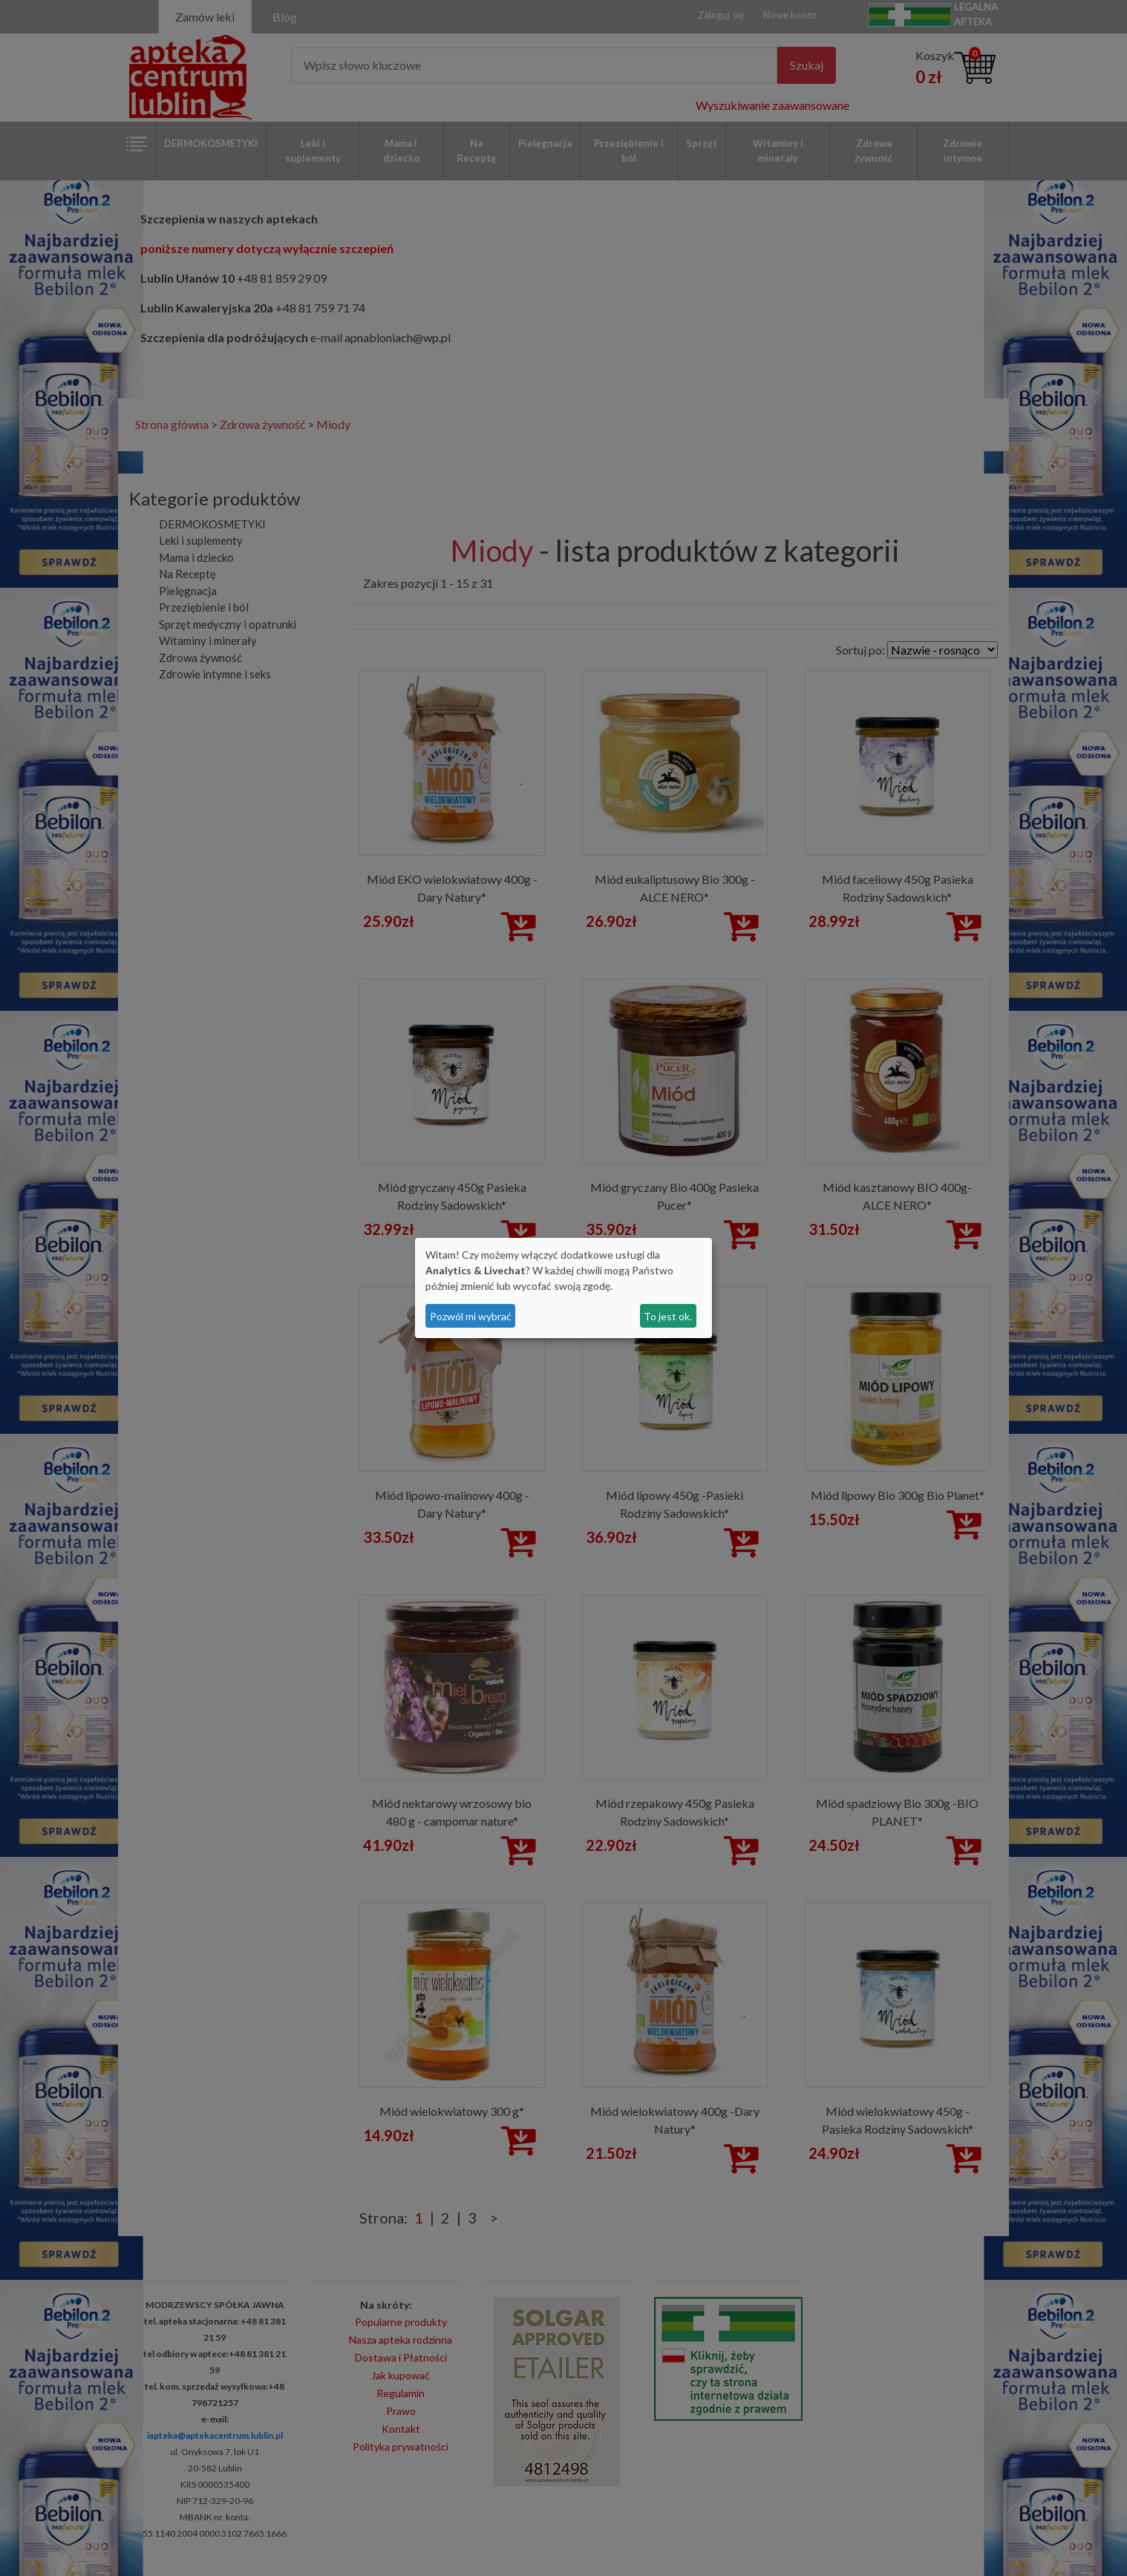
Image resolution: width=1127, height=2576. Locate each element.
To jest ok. (668, 1316)
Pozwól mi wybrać (471, 1316)
